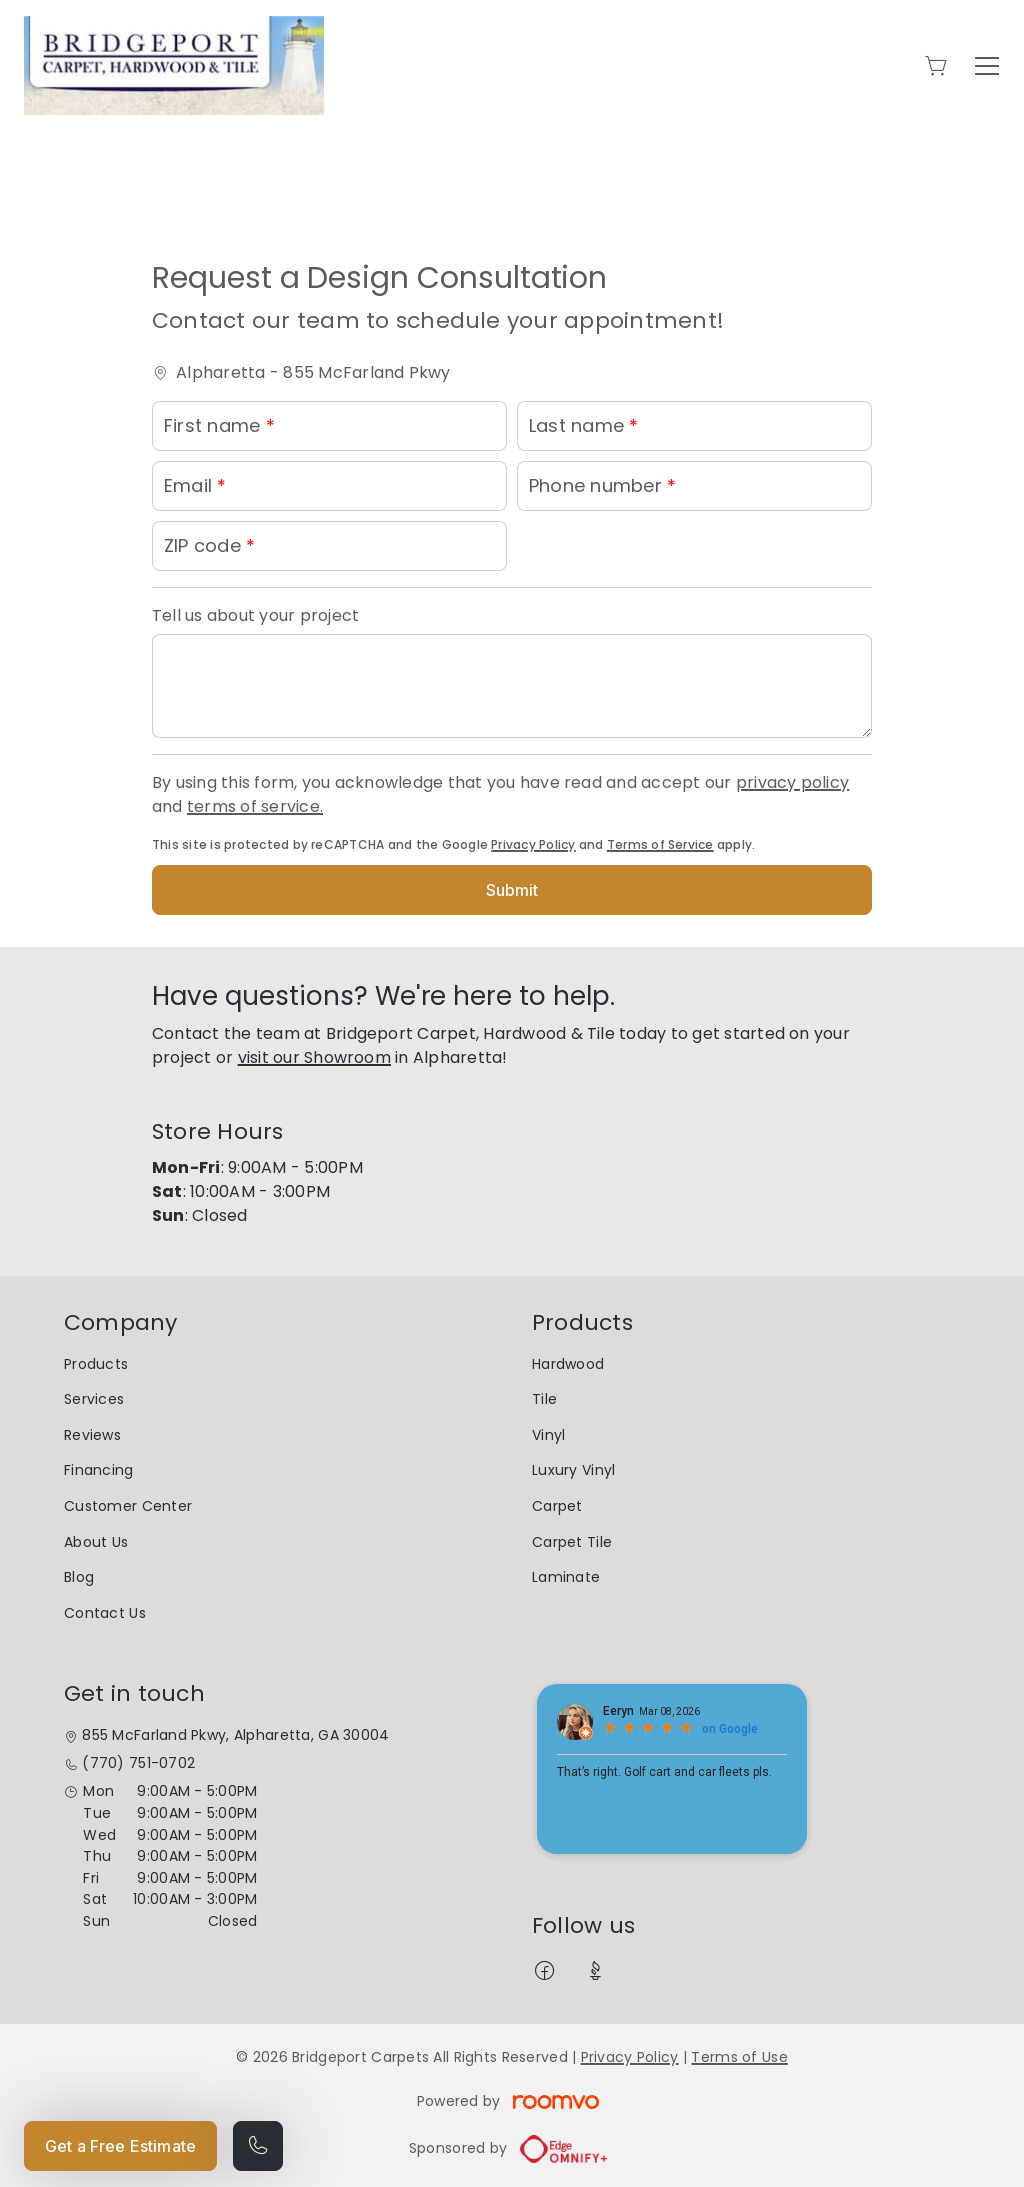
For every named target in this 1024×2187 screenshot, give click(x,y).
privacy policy (792, 782)
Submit (512, 890)
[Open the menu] (987, 66)
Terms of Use (739, 2057)
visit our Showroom (314, 1057)
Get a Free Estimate (120, 2146)
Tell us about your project (255, 615)
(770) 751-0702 (138, 1763)
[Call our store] (258, 2146)
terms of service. (255, 806)
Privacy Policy (533, 844)
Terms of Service (660, 844)
